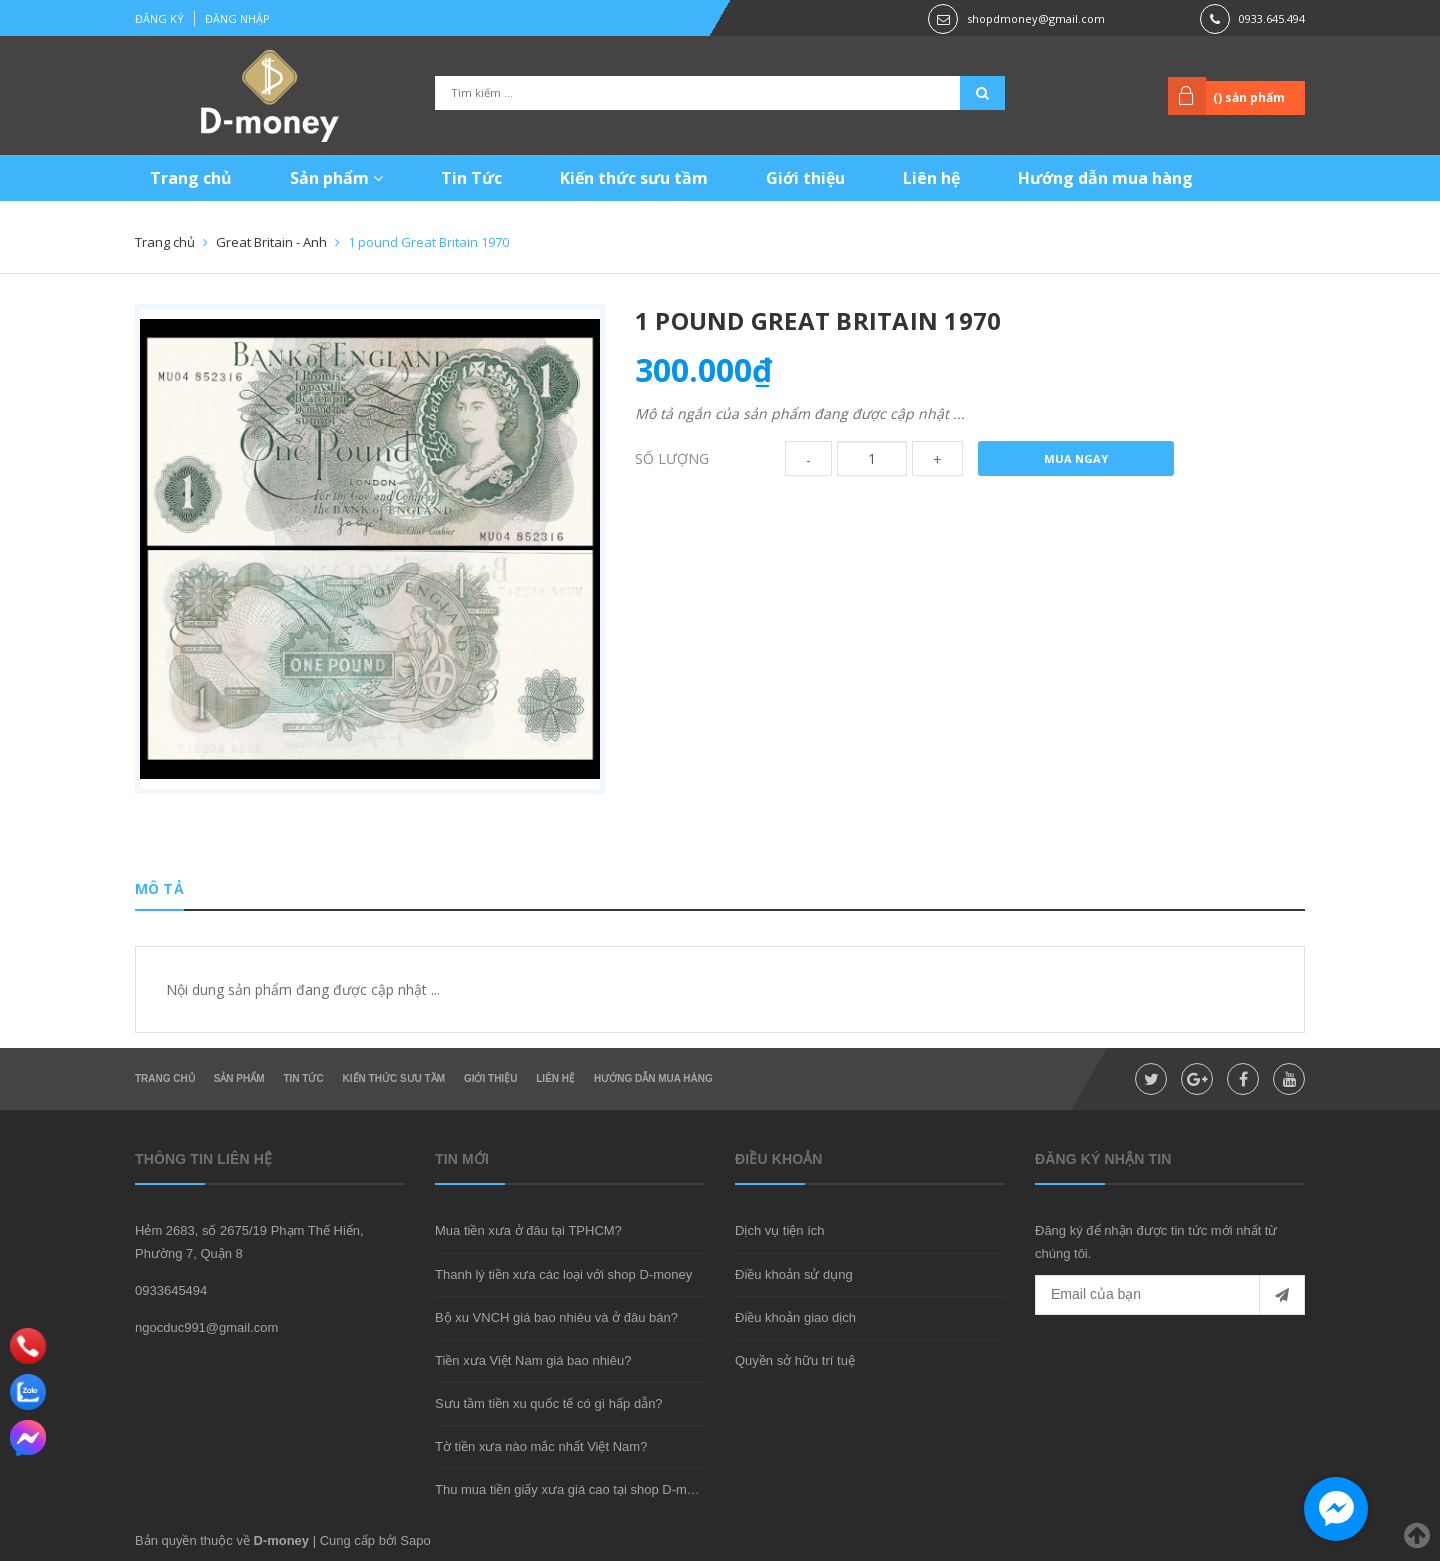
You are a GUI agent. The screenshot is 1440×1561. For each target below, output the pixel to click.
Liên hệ (931, 178)
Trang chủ (191, 178)
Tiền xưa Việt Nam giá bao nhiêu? (533, 1360)
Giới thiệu (805, 178)
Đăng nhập (237, 18)
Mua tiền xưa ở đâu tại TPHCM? (528, 1230)
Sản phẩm (336, 178)
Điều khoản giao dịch (795, 1317)
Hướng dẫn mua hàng (1105, 178)
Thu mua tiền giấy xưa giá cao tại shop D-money (575, 1489)
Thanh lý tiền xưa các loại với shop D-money (563, 1274)
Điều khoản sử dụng (794, 1274)
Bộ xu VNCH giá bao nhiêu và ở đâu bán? (556, 1317)
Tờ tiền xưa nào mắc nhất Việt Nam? (541, 1446)
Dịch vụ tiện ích (780, 1230)
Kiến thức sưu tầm (634, 178)
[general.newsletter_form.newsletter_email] (1170, 1295)
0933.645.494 (1272, 18)
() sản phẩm (1249, 97)
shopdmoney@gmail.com (1036, 18)
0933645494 (171, 1290)
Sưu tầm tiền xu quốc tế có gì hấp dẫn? (549, 1403)
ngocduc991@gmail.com (206, 1327)
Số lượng (672, 458)
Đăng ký (159, 18)
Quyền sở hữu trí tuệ (795, 1360)
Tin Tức (471, 178)
